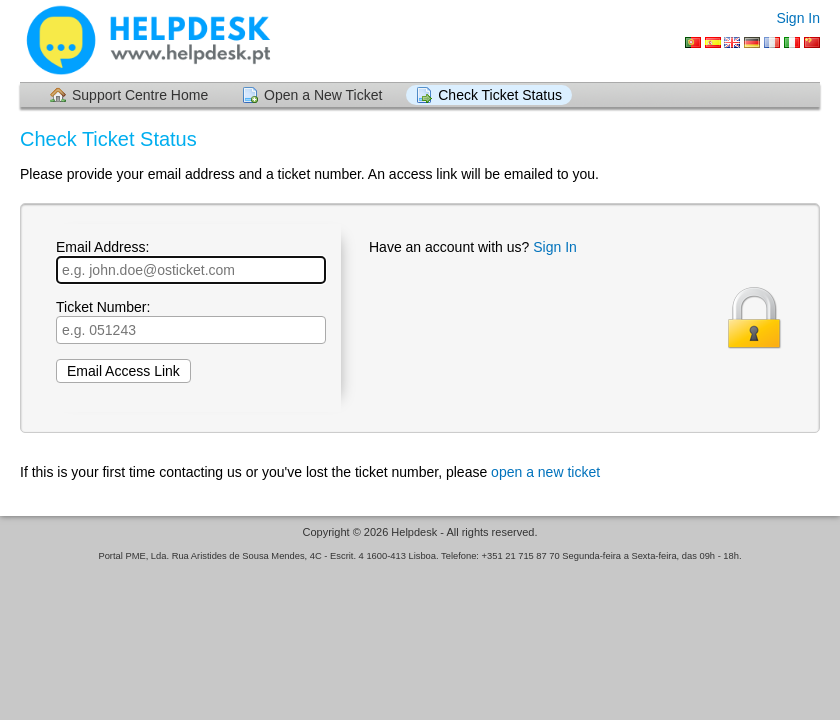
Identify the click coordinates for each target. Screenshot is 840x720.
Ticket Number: (191, 321)
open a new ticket (545, 472)
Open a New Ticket (323, 95)
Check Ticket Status (500, 95)
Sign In (798, 18)
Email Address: (191, 261)
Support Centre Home (140, 95)
